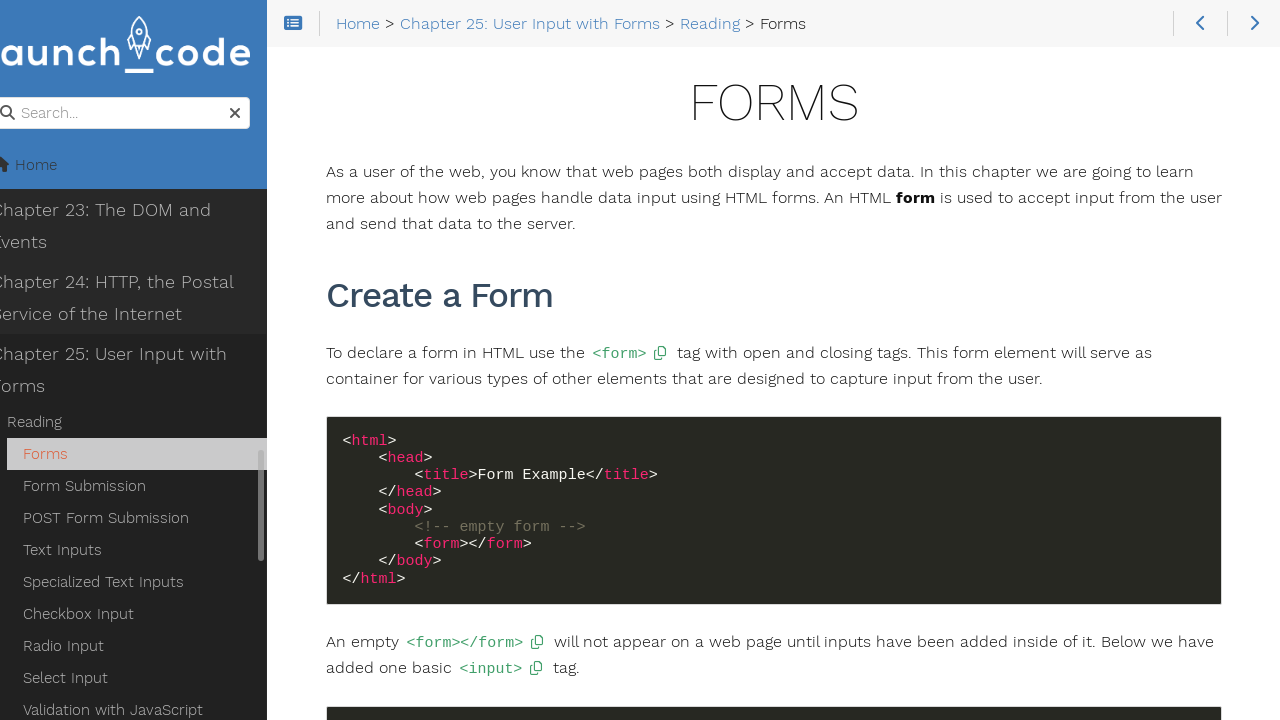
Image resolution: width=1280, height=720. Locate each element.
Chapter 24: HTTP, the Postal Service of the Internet (137, 299)
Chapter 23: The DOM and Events (126, 227)
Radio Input (88, 647)
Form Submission (109, 487)
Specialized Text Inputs (128, 583)
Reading (59, 423)
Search (17, 98)
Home (49, 166)
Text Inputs (87, 551)
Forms (70, 455)
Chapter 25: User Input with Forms (134, 371)
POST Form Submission (131, 519)
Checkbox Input (103, 615)
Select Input (90, 679)
